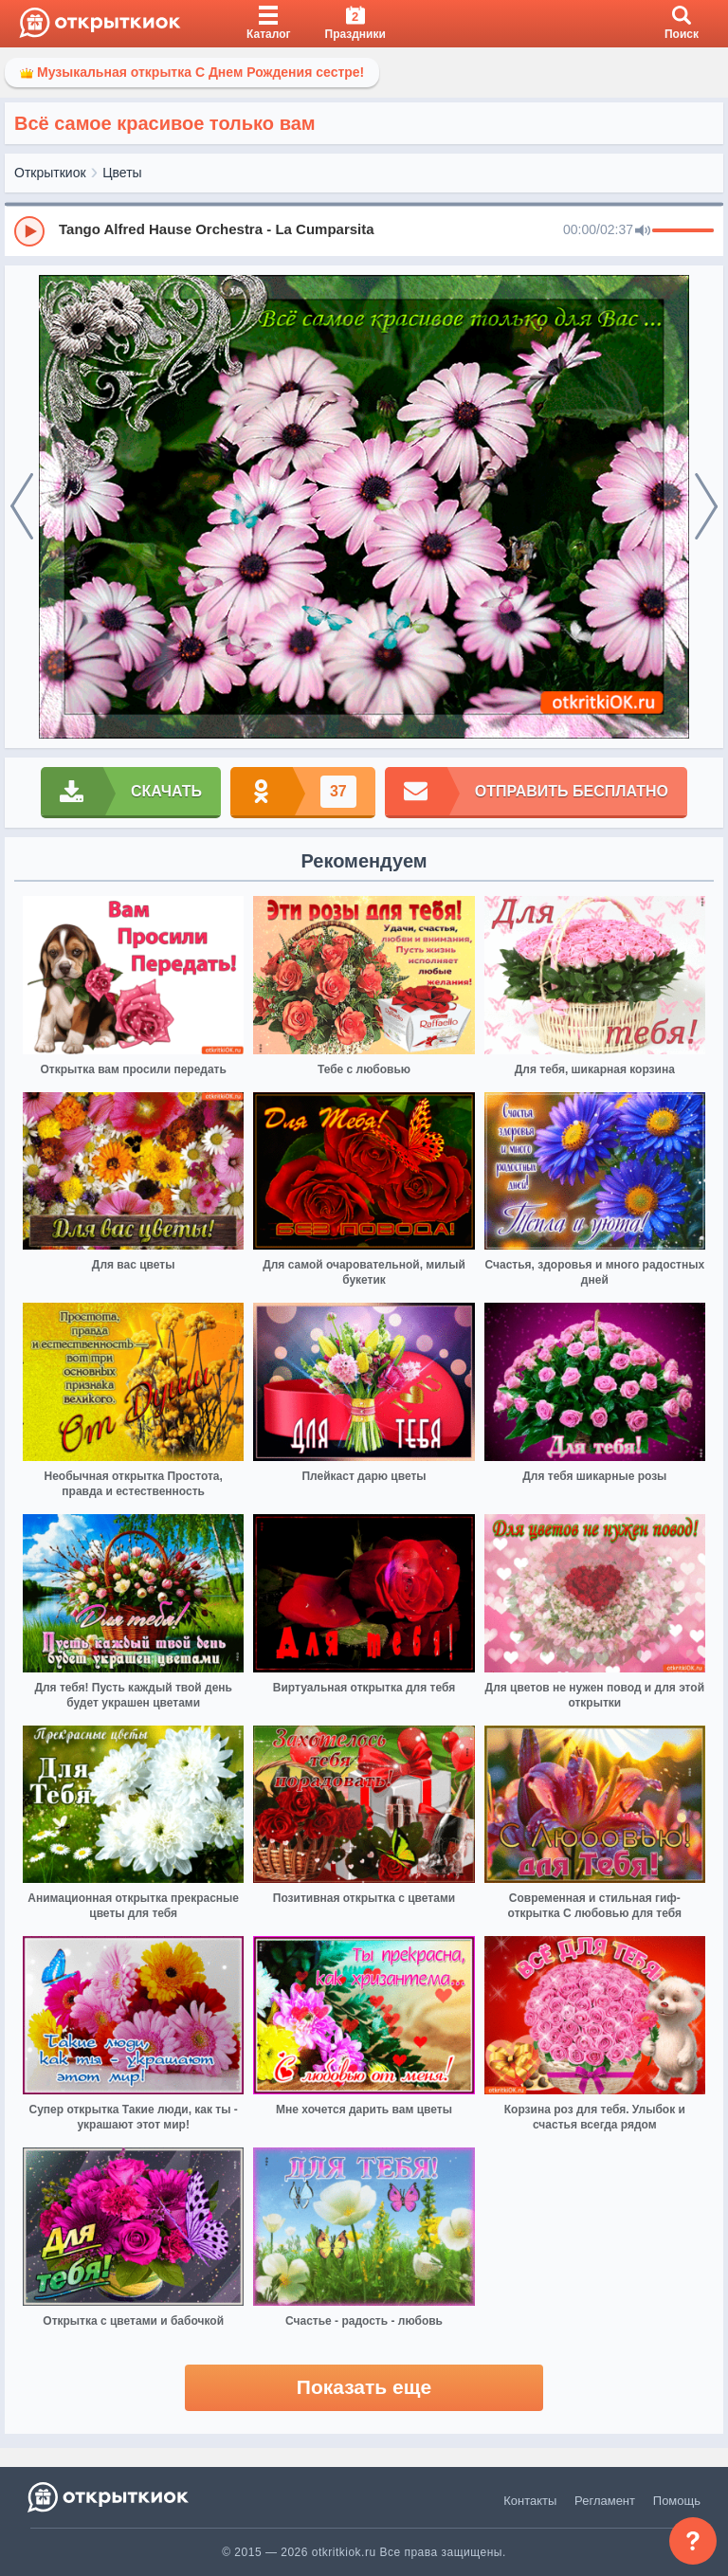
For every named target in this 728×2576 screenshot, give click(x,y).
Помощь (677, 2501)
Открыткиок (50, 172)
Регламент (604, 2501)
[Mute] (642, 231)
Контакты (529, 2501)
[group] (364, 230)
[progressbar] (683, 231)
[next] (706, 507)
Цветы (121, 172)
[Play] (29, 231)
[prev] (21, 507)
